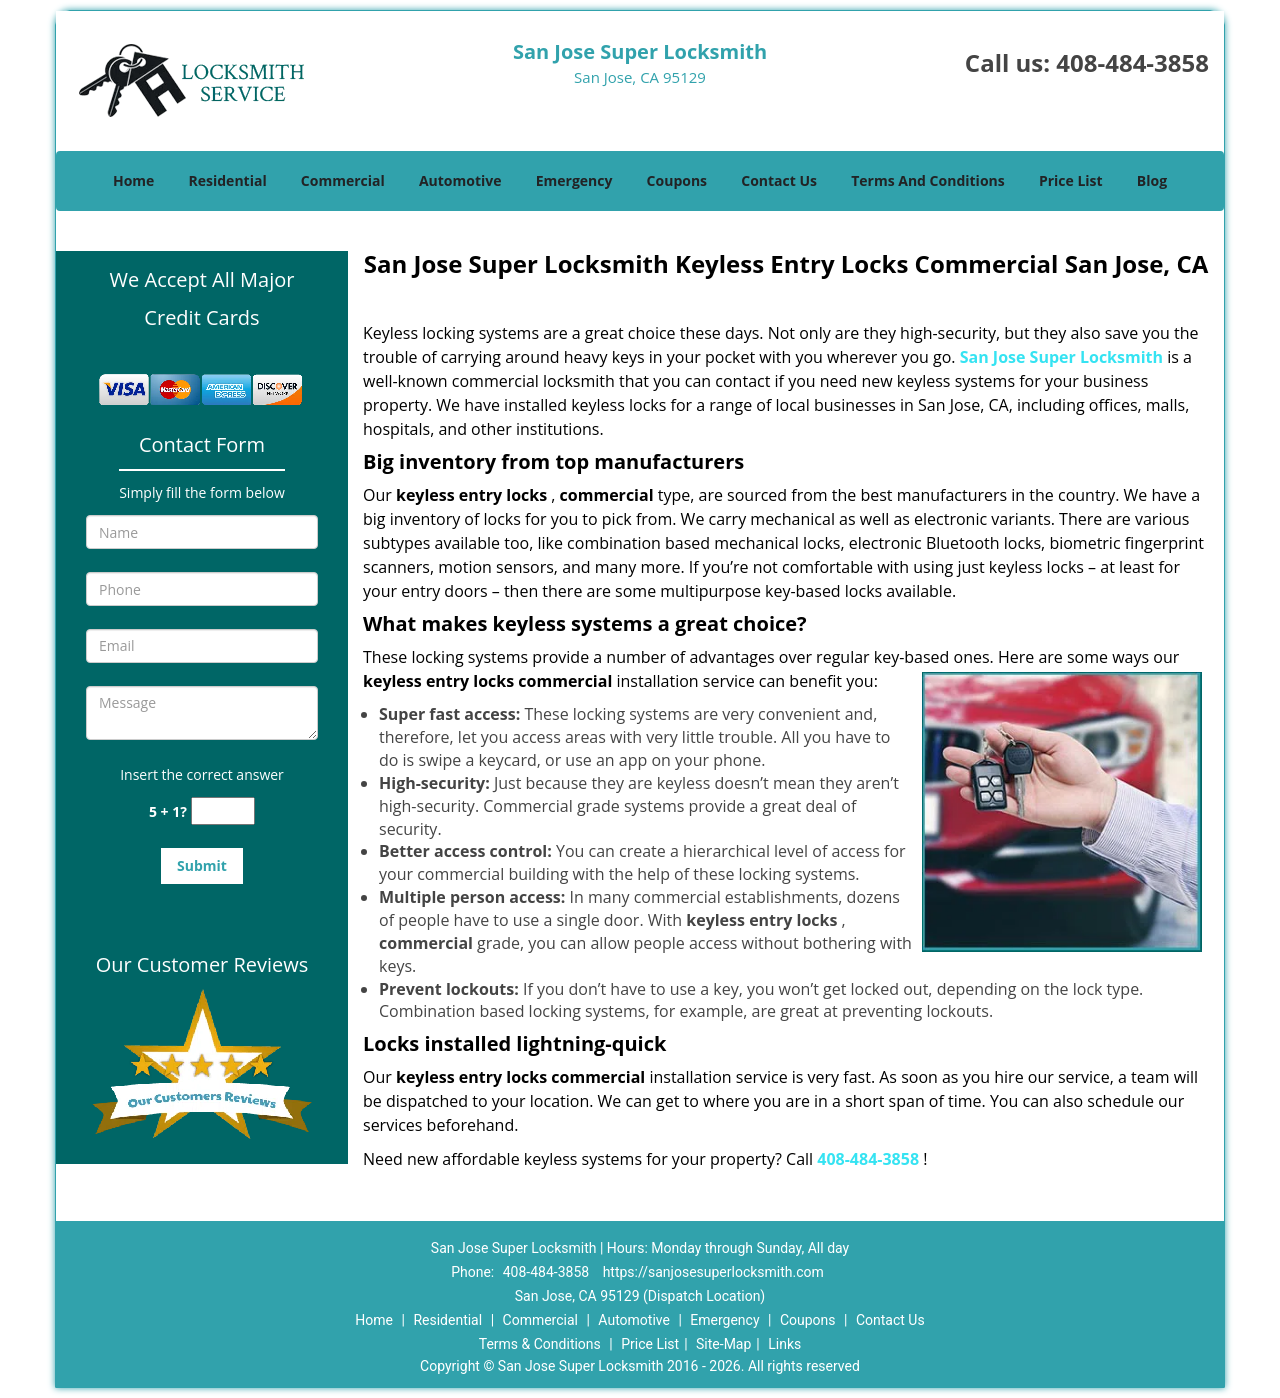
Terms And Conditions (928, 180)
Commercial (343, 180)
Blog (1152, 180)
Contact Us (779, 180)
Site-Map (723, 1344)
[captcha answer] (223, 811)
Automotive (460, 180)
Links (784, 1344)
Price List (1071, 180)
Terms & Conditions (540, 1344)
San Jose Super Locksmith (1061, 357)
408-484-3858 (1132, 62)
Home (133, 180)
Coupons (677, 180)
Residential (228, 180)
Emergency (574, 180)
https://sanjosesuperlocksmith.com (713, 1272)
